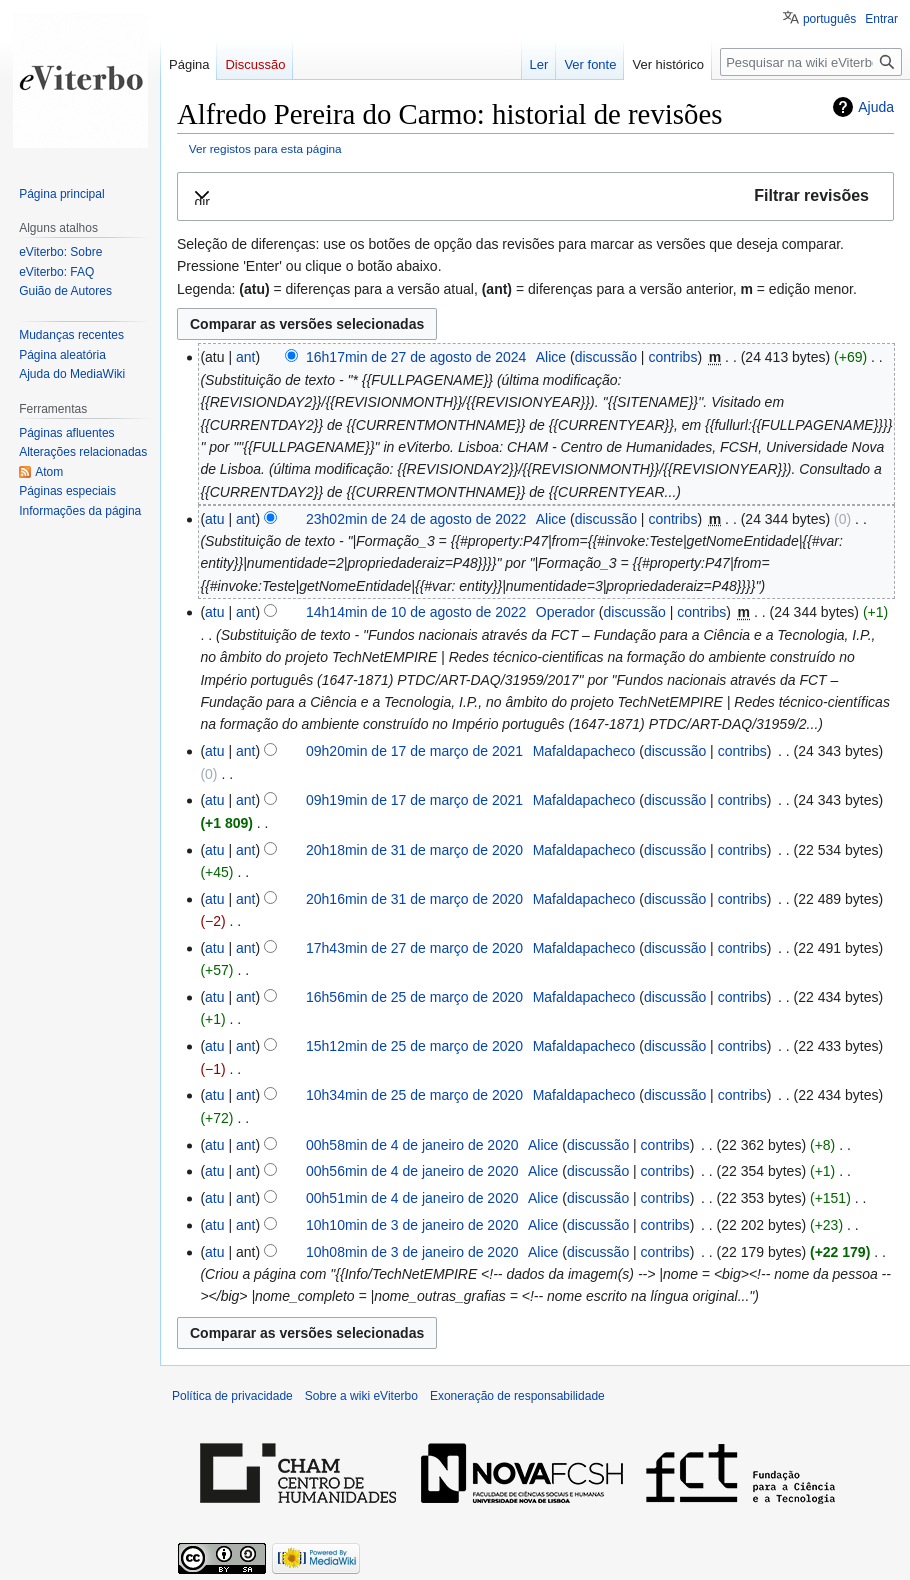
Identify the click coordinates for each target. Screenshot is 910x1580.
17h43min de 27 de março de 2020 (414, 948)
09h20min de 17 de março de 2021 (414, 751)
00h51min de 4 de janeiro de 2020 (412, 1198)
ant (245, 357)
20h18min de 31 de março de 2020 (414, 850)
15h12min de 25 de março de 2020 (414, 1046)
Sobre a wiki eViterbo (361, 1396)
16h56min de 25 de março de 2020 (414, 997)
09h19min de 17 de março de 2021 (414, 800)
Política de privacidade (232, 1396)
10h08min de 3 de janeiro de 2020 (412, 1252)
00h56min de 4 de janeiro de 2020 (412, 1171)
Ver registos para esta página (265, 148)
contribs (672, 357)
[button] (535, 196)
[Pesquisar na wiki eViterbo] (811, 62)
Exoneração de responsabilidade (517, 1396)
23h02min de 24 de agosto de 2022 (416, 519)
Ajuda (876, 107)
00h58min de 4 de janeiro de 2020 (412, 1145)
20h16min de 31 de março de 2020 (414, 899)
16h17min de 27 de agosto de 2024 (416, 357)
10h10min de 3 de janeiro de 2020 (412, 1225)
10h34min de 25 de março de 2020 (414, 1095)
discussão (606, 357)
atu (214, 519)
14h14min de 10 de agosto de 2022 (416, 612)
